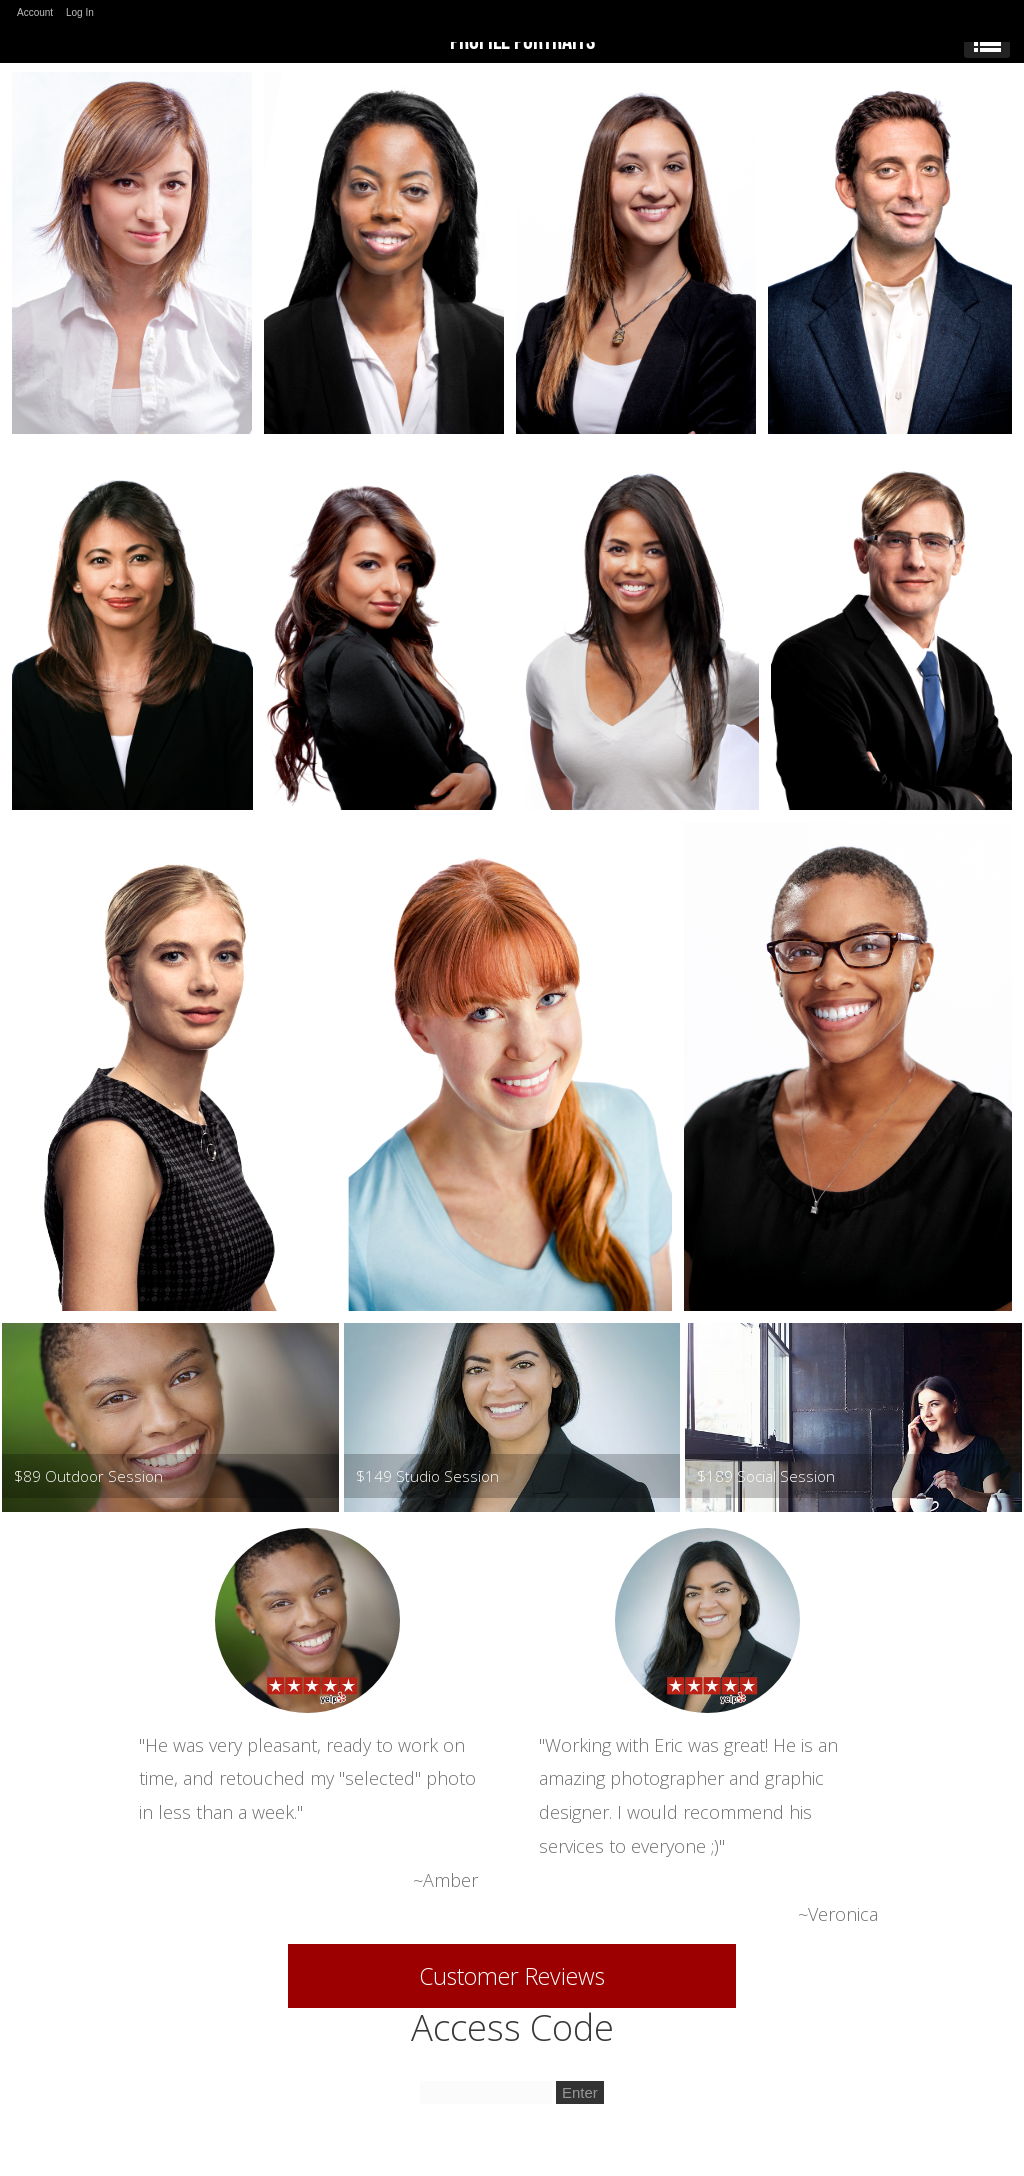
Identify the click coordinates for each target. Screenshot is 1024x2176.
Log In (80, 12)
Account (35, 12)
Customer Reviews (512, 1976)
